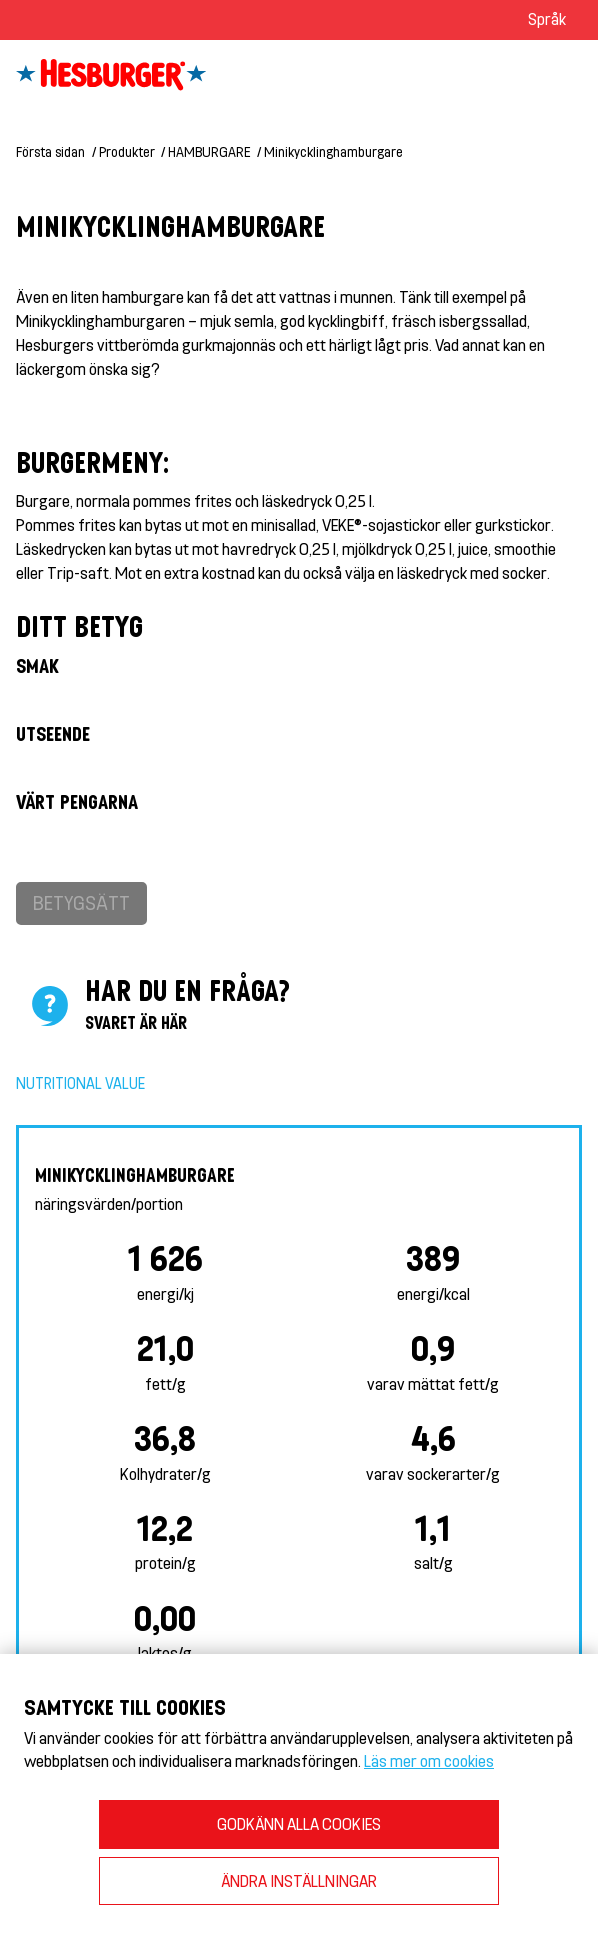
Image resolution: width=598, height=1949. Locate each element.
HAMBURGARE (209, 151)
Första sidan (50, 151)
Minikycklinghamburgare (333, 151)
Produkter (127, 151)
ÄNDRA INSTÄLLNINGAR (299, 1880)
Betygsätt (81, 902)
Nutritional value (80, 1083)
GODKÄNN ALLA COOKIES (299, 1823)
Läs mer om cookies (429, 1760)
